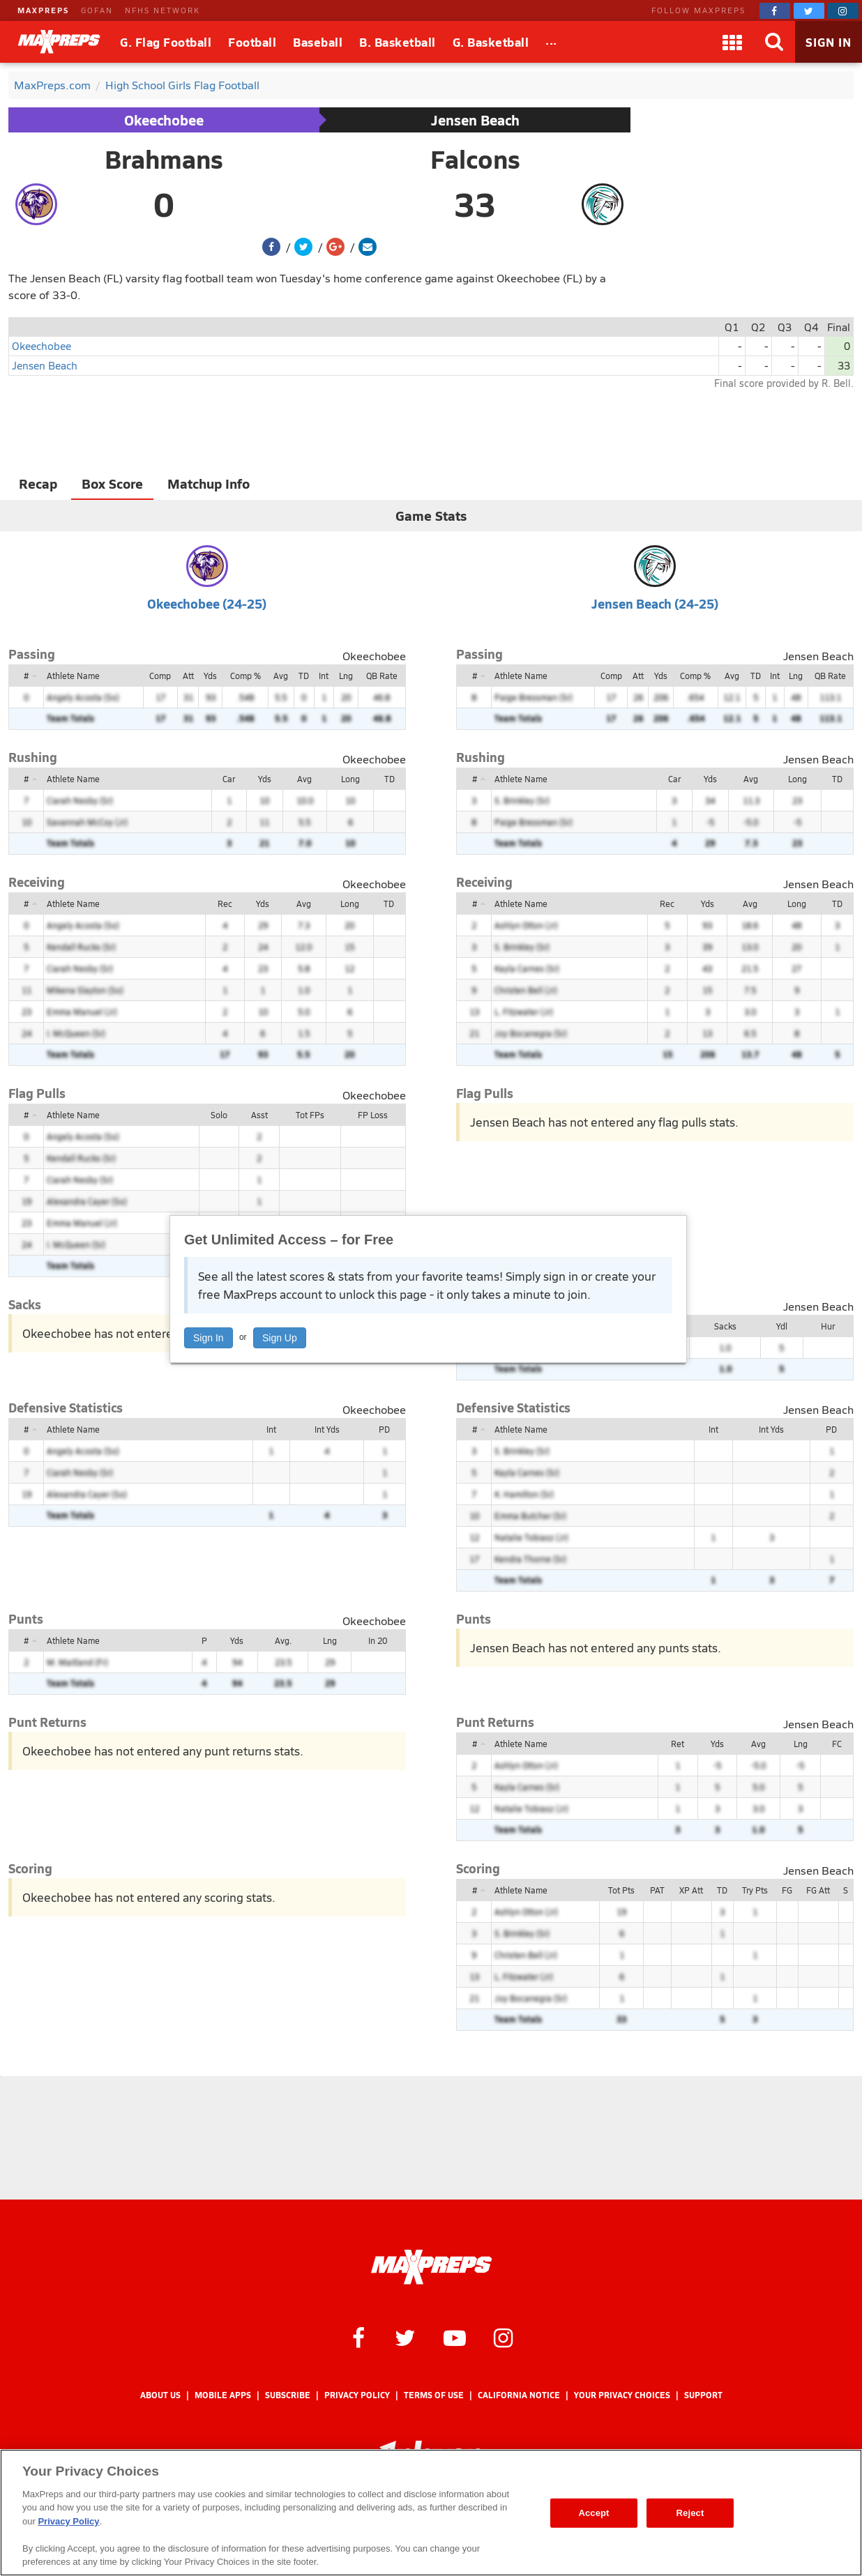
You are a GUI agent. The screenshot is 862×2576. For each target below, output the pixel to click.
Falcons (475, 159)
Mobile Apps (223, 2395)
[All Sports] (551, 42)
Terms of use (434, 2395)
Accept (593, 2513)
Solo (219, 1114)
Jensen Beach (475, 120)
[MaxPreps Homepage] (431, 2267)
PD (384, 1429)
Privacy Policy (357, 2395)
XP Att (691, 1890)
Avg (280, 675)
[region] (431, 2512)
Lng (346, 675)
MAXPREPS (43, 10)
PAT (657, 1890)
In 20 (377, 1640)
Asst (259, 1114)
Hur (828, 1326)
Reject (690, 2513)
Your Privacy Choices (622, 2395)
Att (188, 675)
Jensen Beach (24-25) (654, 603)
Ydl (781, 1326)
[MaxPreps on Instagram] (843, 11)
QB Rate (382, 675)
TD (303, 675)
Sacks (725, 1326)
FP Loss (373, 1114)
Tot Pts (621, 1890)
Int (323, 675)
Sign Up (279, 1337)
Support (703, 2395)
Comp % (245, 675)
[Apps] (732, 42)
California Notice (519, 2395)
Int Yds (327, 1429)
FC (837, 1743)
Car (228, 778)
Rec (225, 903)
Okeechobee (164, 120)
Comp (160, 675)
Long (350, 778)
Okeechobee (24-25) (206, 603)
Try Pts (755, 1890)
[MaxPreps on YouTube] (455, 2337)
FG (787, 1890)
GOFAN (97, 10)
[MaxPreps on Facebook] (774, 11)
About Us (160, 2395)
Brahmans (164, 159)
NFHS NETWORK (162, 10)
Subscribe (287, 2395)
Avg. (283, 1640)
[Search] (774, 42)
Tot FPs (310, 1114)
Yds (210, 675)
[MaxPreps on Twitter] (809, 11)
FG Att (818, 1890)
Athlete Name (73, 675)
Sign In (208, 1337)
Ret (677, 1743)
